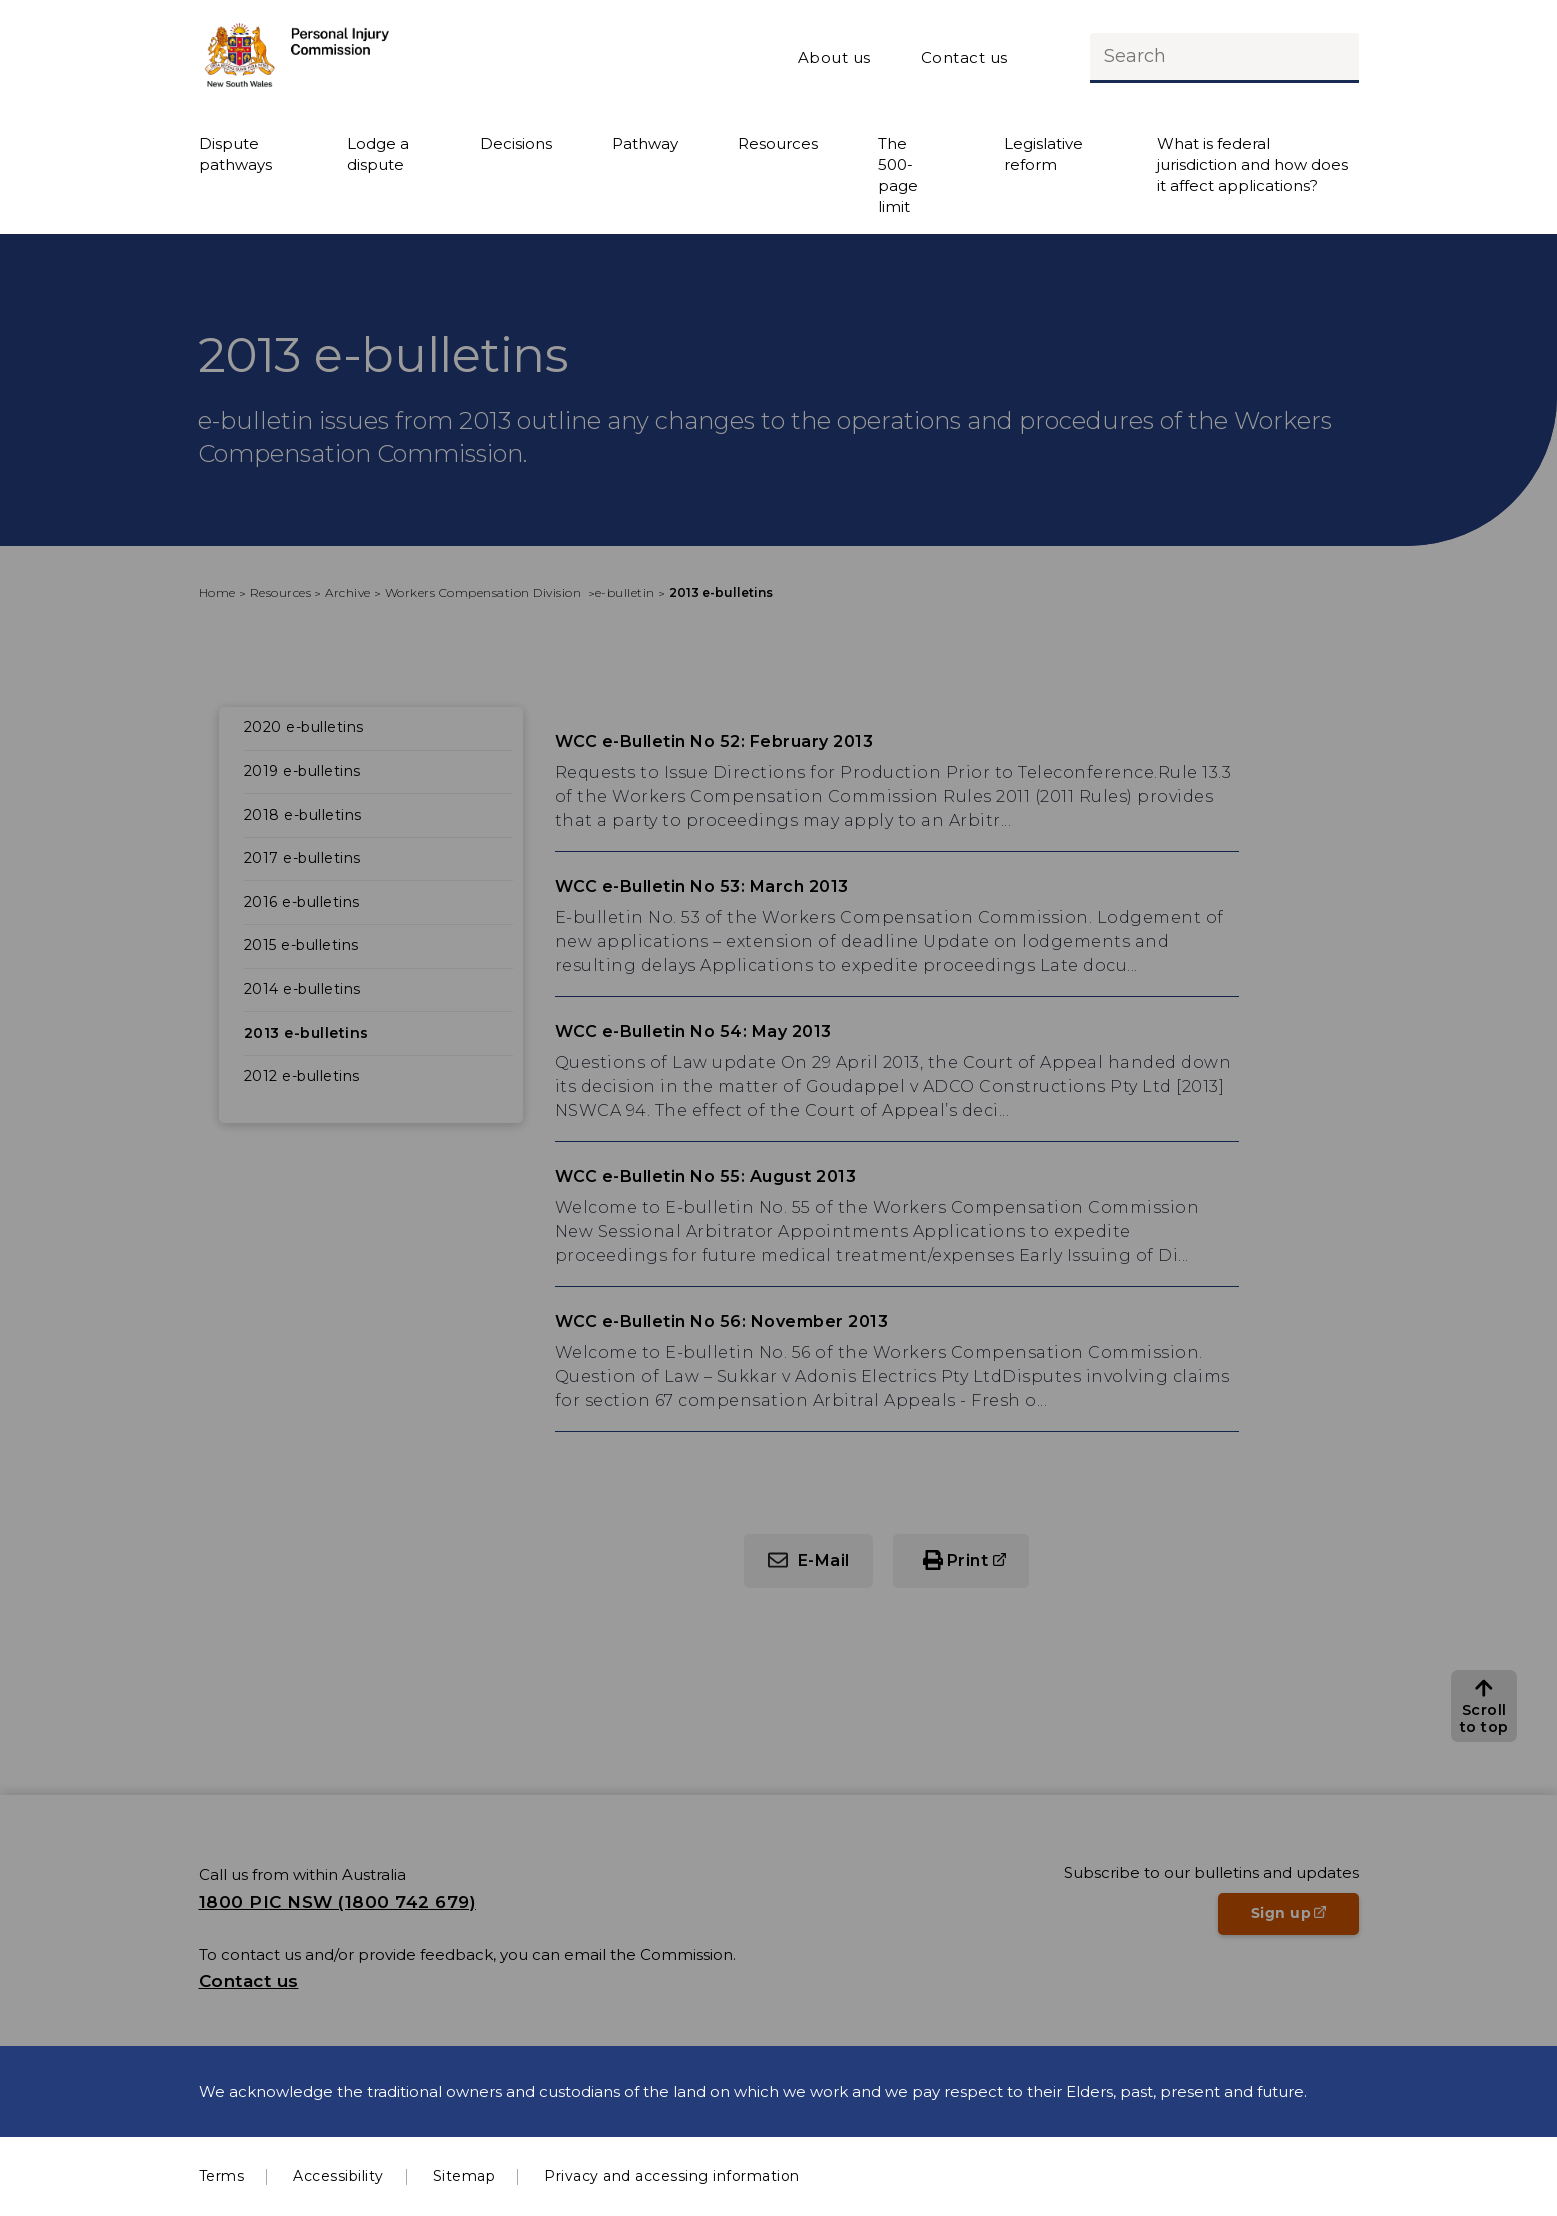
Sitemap (464, 2176)
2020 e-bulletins (304, 727)
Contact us (964, 57)
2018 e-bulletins (303, 815)
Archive (348, 592)
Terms (222, 2176)
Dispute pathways (235, 154)
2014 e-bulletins (302, 989)
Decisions (516, 143)
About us (834, 57)
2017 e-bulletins (302, 858)
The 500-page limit (898, 175)
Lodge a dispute (378, 154)
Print (968, 1560)
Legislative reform (1043, 154)
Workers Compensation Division (485, 592)
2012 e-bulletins (302, 1076)
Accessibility (338, 2176)
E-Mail (824, 1560)
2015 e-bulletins (301, 945)
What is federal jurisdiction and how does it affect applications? (1252, 164)
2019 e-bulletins (302, 771)
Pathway (645, 143)
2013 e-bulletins (306, 1033)
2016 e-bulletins (302, 902)
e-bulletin (625, 592)
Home (217, 592)
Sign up (1305, 1919)
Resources (778, 143)
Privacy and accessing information (672, 2176)
